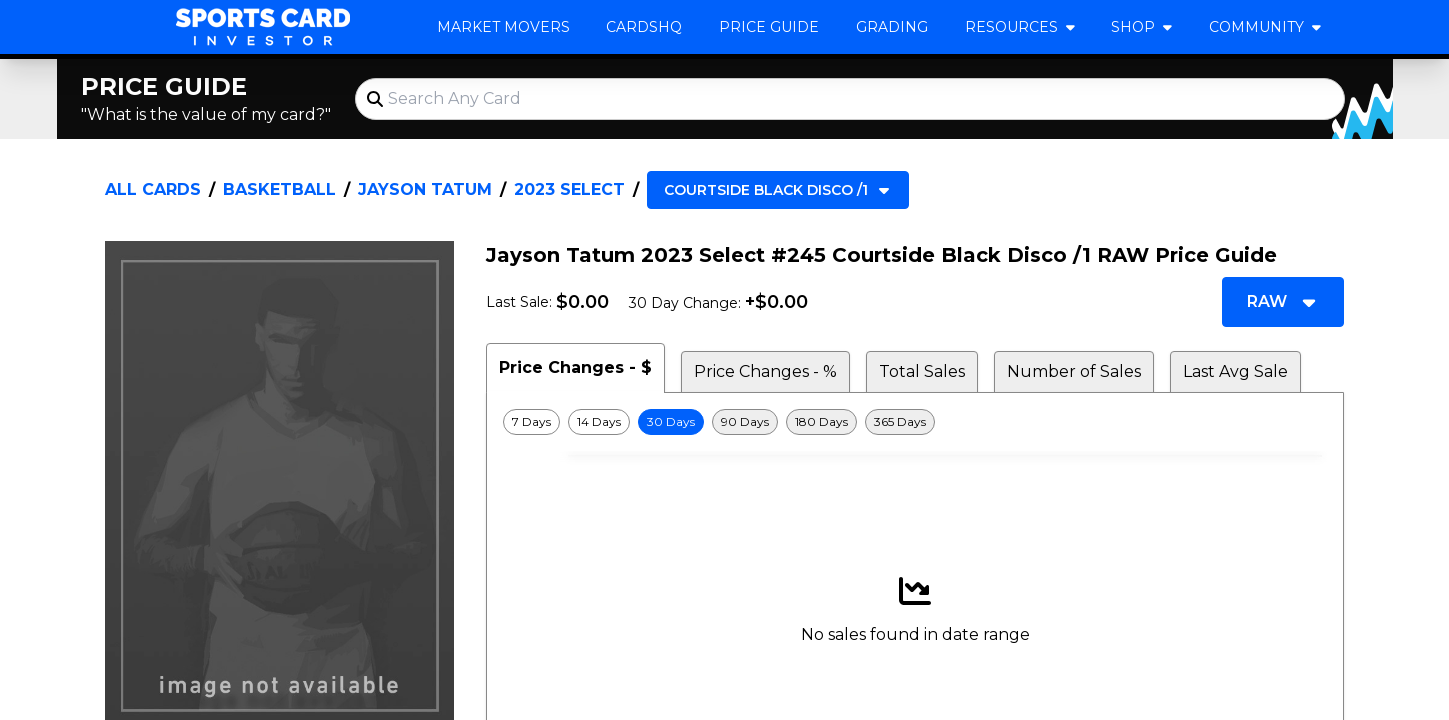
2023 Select (569, 189)
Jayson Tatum (425, 189)
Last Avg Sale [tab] (1235, 371)
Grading (892, 27)
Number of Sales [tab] (1074, 371)
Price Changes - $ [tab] (575, 367)
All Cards (153, 189)
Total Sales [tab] (922, 371)
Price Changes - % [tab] (765, 371)
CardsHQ (644, 27)
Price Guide (769, 27)
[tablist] (915, 368)
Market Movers (503, 27)
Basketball (279, 189)
